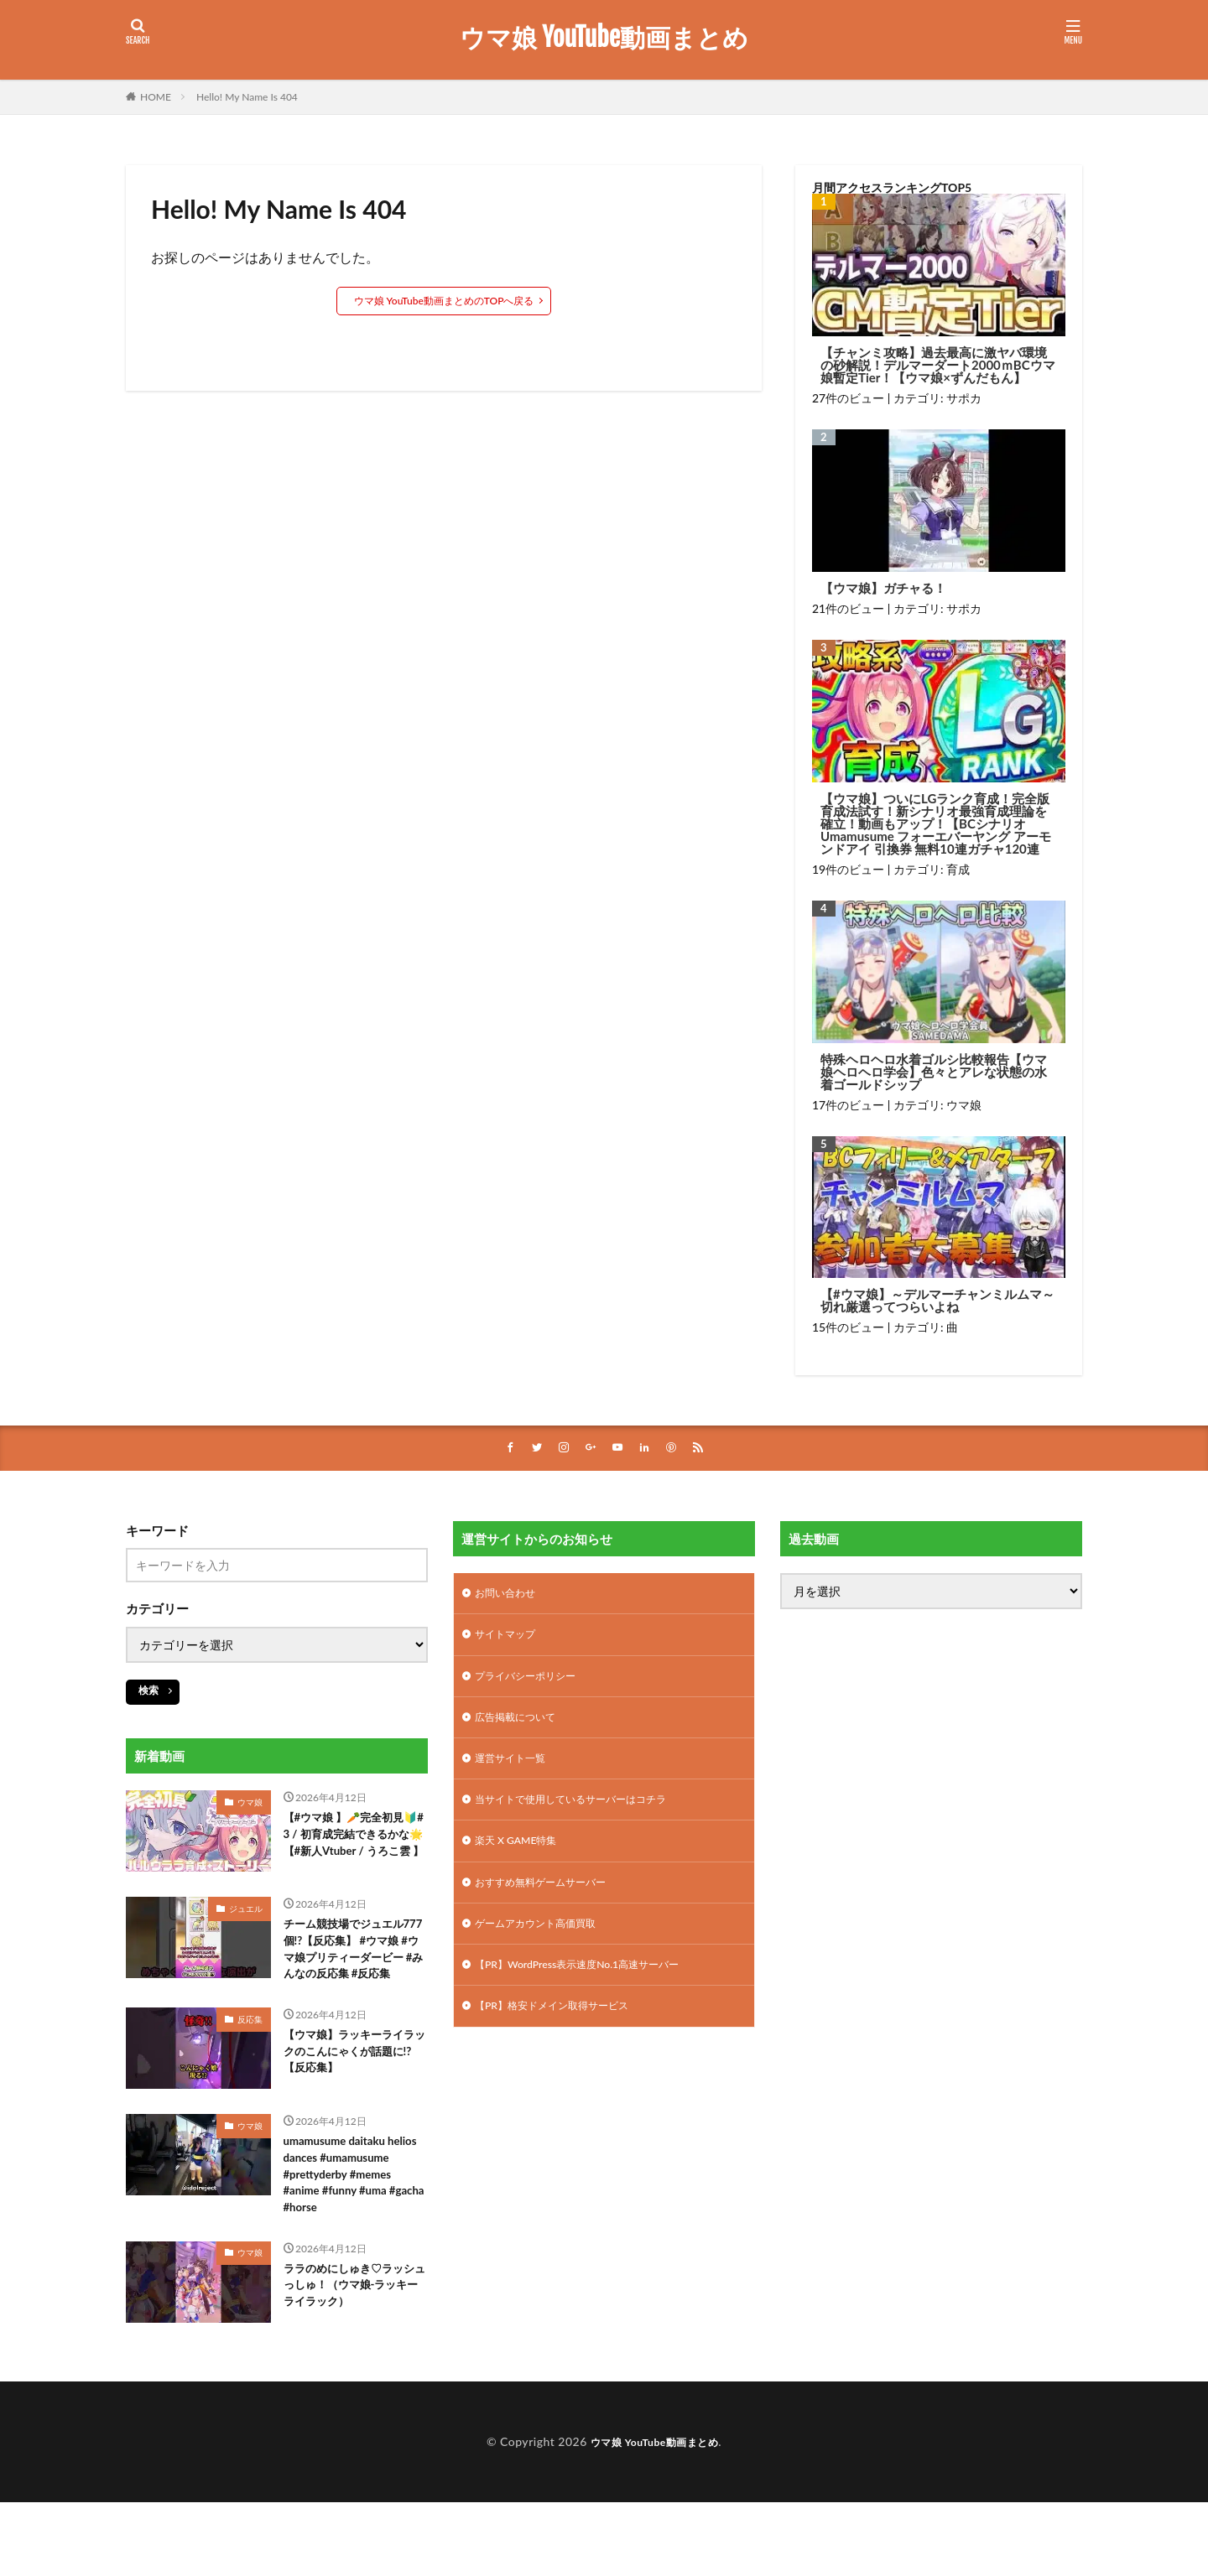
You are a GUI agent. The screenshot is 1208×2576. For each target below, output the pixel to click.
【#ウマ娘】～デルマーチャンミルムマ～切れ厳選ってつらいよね (937, 1300)
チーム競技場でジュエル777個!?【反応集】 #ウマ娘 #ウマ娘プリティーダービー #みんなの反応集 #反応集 (355, 1978)
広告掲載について (522, 1727)
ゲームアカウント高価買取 (545, 1945)
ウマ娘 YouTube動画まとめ (604, 37)
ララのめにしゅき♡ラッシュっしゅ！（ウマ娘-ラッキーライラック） (355, 2361)
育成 (958, 869)
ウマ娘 (964, 1105)
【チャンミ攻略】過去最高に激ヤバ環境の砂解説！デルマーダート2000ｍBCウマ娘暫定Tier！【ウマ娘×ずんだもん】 (937, 365)
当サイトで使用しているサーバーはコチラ (586, 1814)
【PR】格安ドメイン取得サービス (564, 2032)
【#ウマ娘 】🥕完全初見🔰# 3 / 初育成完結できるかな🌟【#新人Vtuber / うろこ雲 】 (353, 1849)
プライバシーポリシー (533, 1683)
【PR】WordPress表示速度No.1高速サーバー (593, 1988)
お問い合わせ (510, 1596)
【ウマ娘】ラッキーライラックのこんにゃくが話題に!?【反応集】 (353, 2097)
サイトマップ (510, 1640)
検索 (148, 1691)
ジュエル (246, 1923)
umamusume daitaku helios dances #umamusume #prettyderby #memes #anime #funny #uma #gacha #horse (345, 2233)
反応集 (250, 2062)
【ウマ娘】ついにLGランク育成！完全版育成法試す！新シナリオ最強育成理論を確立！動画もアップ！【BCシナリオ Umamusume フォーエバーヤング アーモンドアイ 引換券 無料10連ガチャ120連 (935, 823)
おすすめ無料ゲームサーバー (551, 1901)
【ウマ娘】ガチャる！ (883, 588)
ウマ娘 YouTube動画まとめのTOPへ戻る (444, 300)
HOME (155, 97)
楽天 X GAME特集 (522, 1858)
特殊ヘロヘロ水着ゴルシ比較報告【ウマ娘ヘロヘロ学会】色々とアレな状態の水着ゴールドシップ (933, 1072)
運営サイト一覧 (516, 1770)
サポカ (964, 398)
